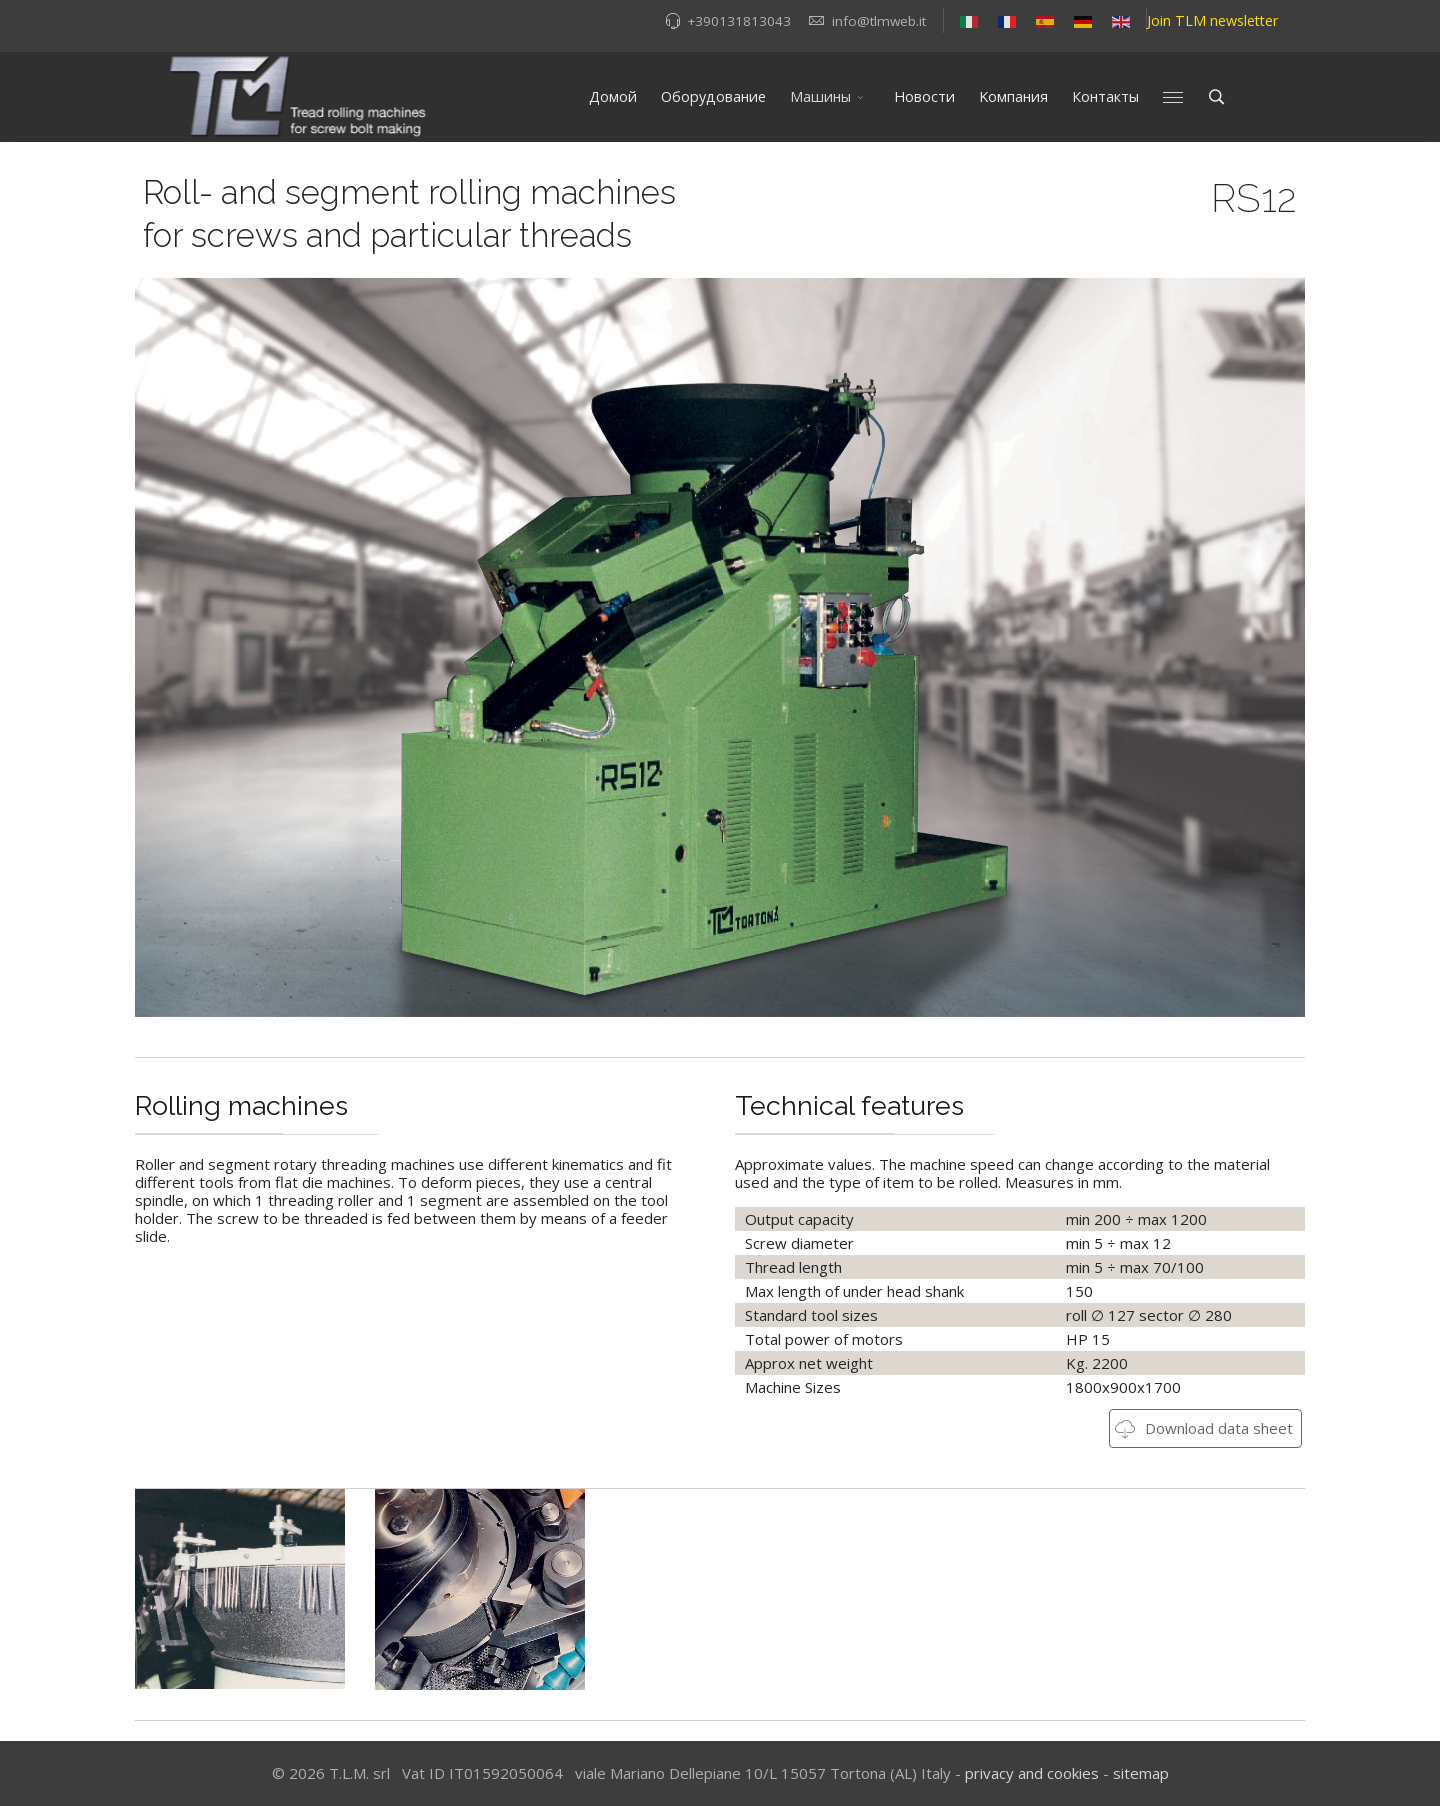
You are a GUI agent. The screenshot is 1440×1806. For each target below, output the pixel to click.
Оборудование (713, 96)
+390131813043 (739, 21)
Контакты (1105, 96)
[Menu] (1173, 97)
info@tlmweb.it (879, 21)
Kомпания (1013, 96)
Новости (924, 96)
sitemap (1141, 1773)
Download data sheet (1204, 1428)
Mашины (820, 96)
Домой (613, 96)
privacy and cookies (1032, 1773)
